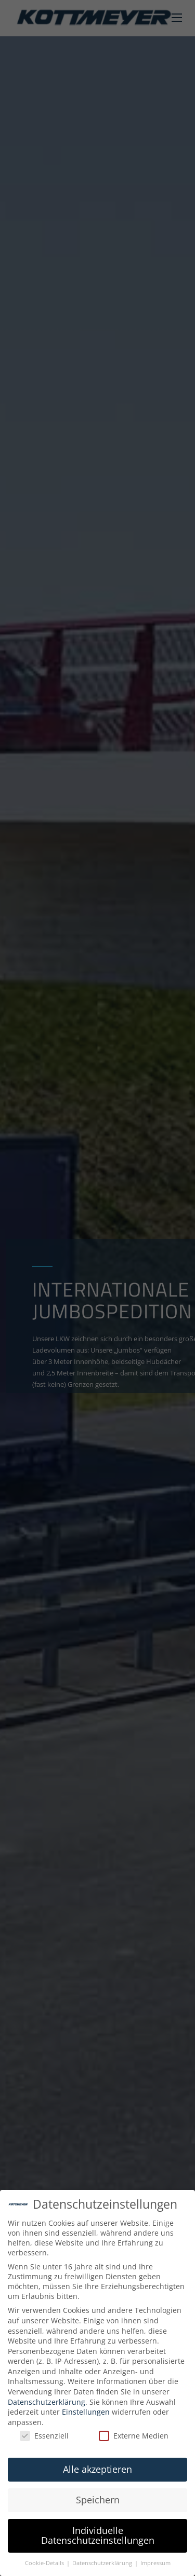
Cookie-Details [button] (45, 2563)
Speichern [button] (98, 2500)
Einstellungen (86, 2412)
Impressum (155, 2563)
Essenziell (44, 2436)
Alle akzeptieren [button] (97, 2469)
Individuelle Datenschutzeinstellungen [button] (97, 2535)
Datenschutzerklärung (46, 2402)
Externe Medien (133, 2436)
